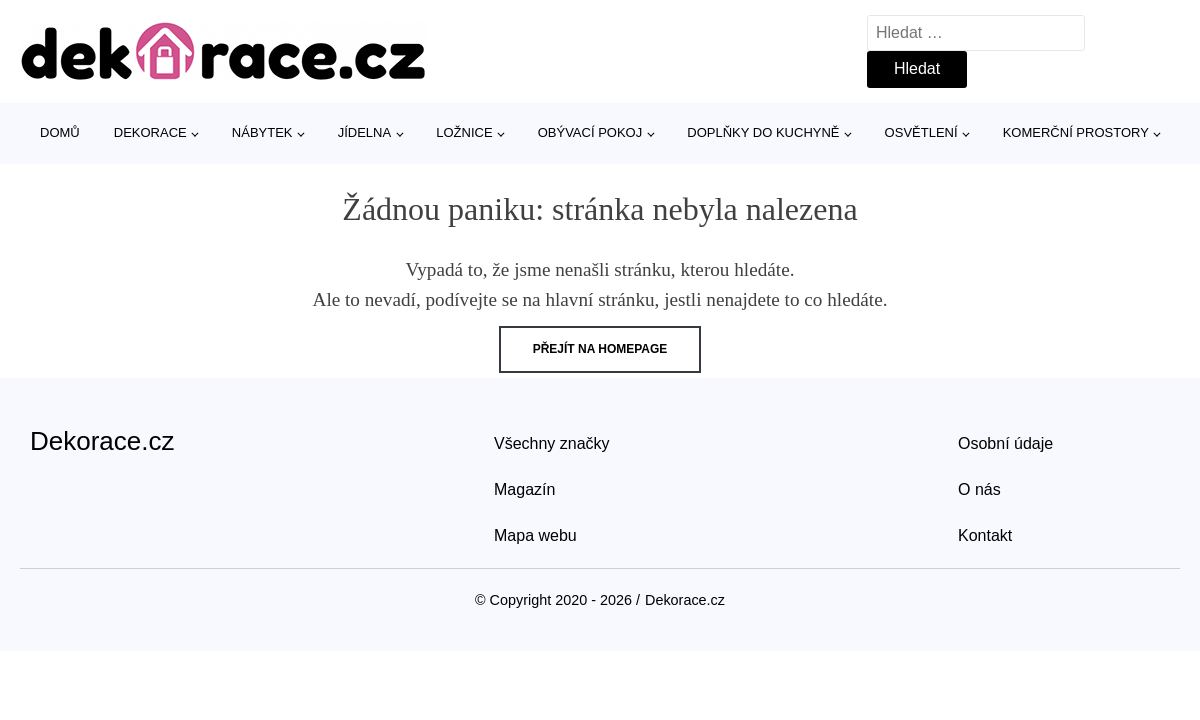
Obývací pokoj (590, 132)
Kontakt (985, 535)
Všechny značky (552, 443)
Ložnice (464, 132)
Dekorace (150, 132)
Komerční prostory (1076, 132)
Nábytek (262, 132)
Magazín (524, 489)
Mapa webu (535, 535)
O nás (979, 489)
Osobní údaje (1005, 443)
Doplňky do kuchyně (763, 132)
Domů (60, 132)
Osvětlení (921, 132)
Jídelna (364, 132)
